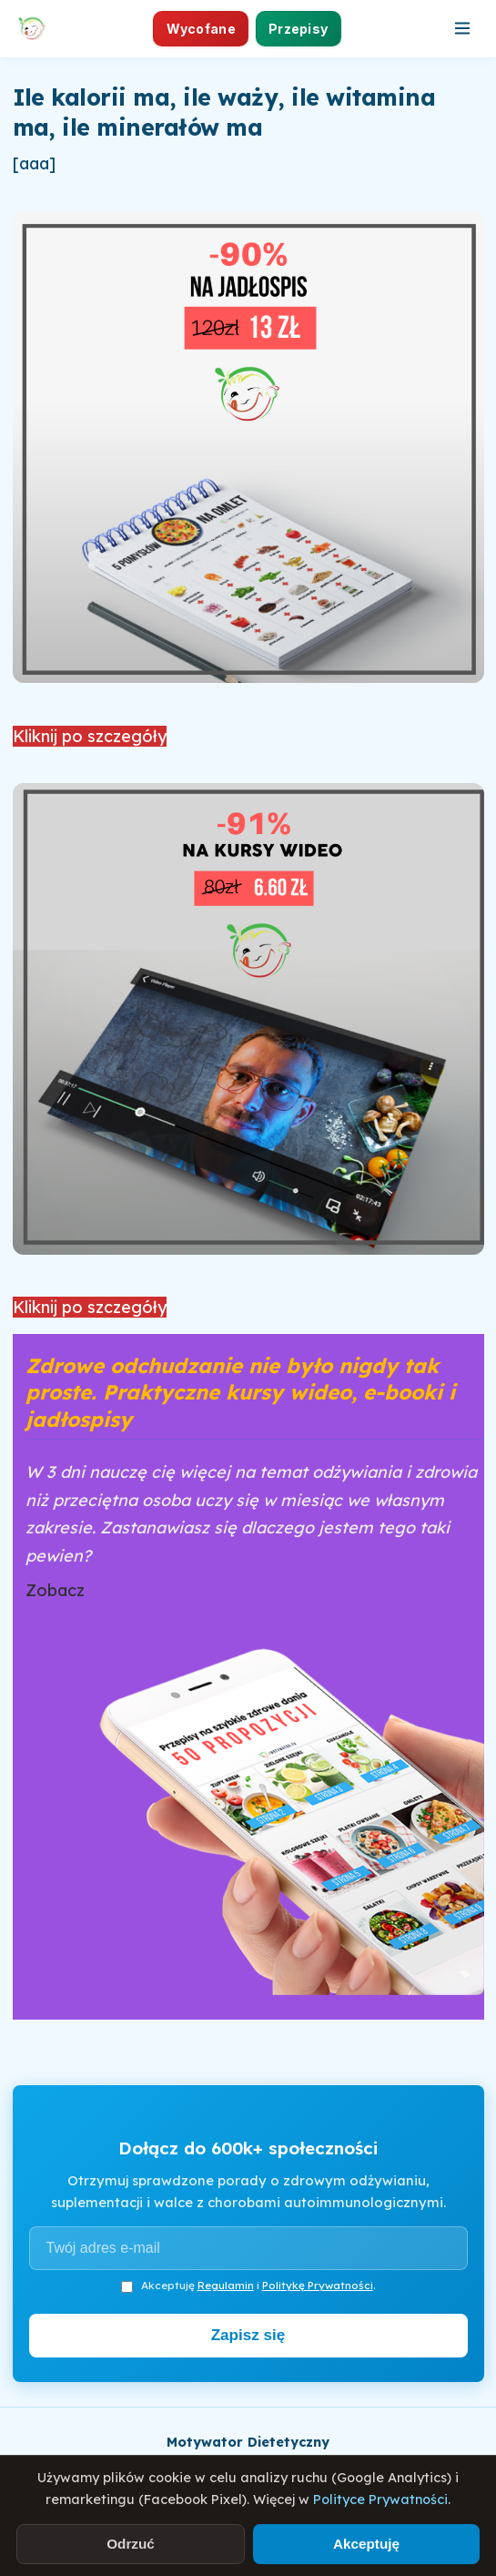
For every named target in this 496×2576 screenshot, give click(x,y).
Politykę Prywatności (317, 2285)
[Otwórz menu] (462, 28)
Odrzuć (130, 2543)
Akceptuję (366, 2543)
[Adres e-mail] (248, 2248)
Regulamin (225, 2285)
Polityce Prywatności (380, 2499)
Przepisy (298, 28)
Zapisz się (248, 2335)
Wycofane (201, 28)
